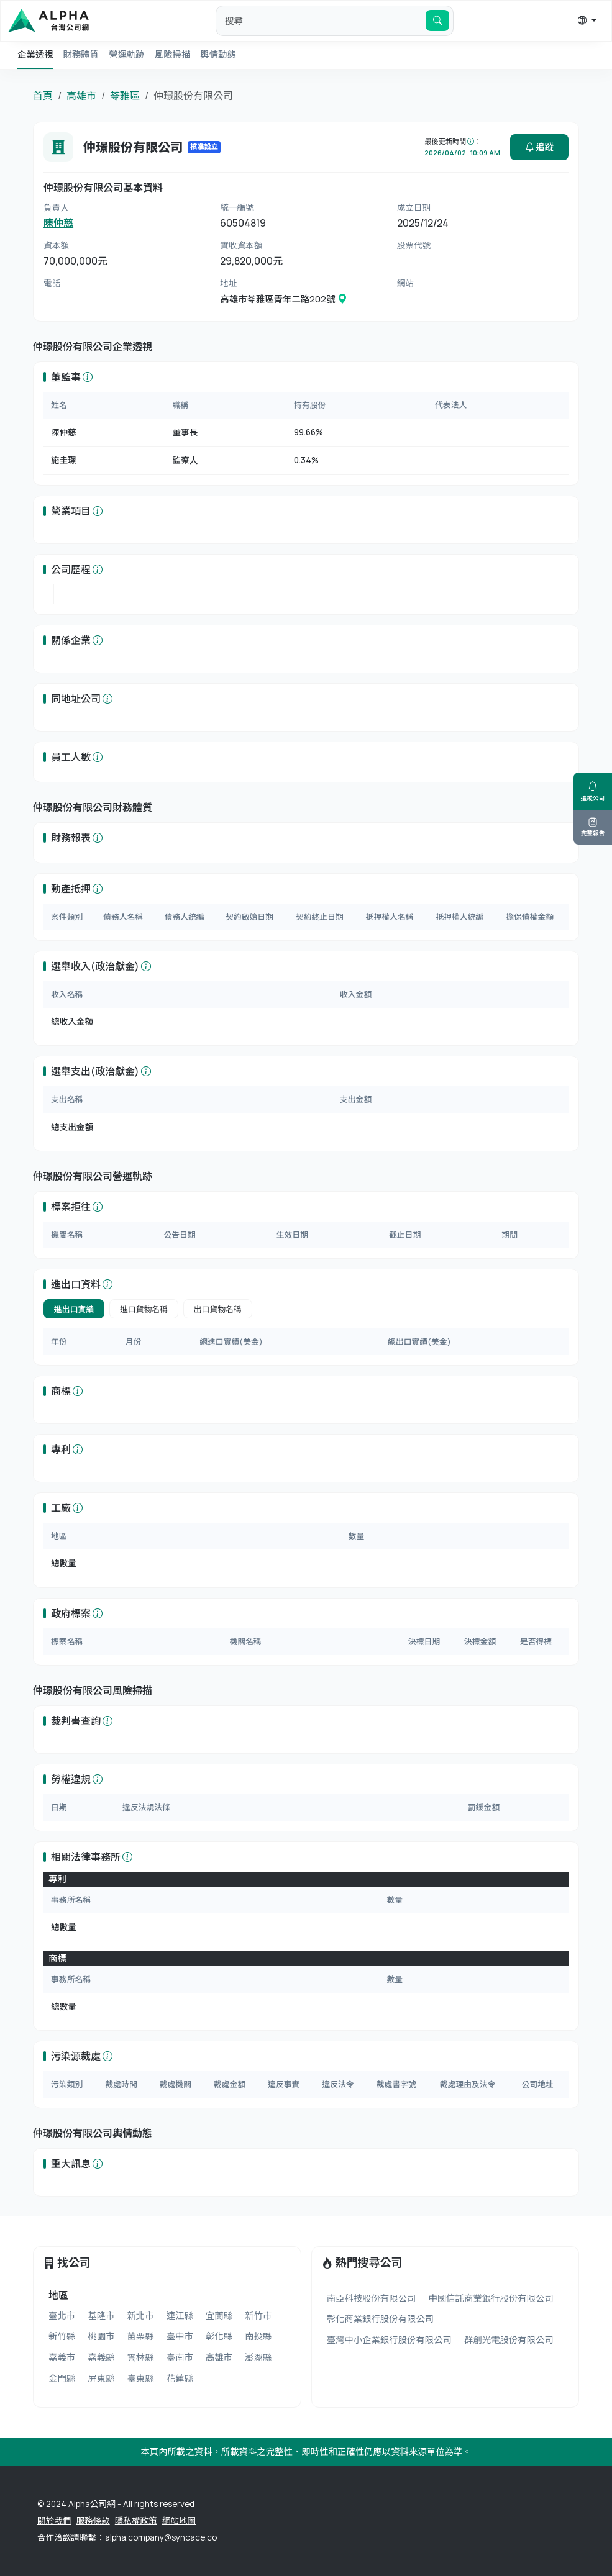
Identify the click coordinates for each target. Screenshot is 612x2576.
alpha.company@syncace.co (161, 2537)
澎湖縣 (258, 2357)
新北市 (140, 2315)
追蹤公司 (593, 791)
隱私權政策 (136, 2520)
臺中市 (180, 2336)
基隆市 (101, 2315)
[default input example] (320, 20)
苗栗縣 (140, 2336)
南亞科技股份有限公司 (371, 2298)
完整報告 (593, 827)
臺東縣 (140, 2378)
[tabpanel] (306, 1341)
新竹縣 (61, 2336)
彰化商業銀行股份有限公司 (380, 2318)
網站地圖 (179, 2520)
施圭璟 (63, 460)
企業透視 (35, 54)
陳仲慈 (58, 223)
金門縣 (61, 2378)
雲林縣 (140, 2357)
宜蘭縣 (219, 2315)
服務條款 (92, 2520)
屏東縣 (101, 2378)
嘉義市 (61, 2357)
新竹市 (258, 2315)
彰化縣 (219, 2336)
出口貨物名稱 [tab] (218, 1309)
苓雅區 (125, 95)
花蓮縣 (180, 2378)
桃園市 (101, 2336)
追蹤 (539, 147)
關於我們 (54, 2520)
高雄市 (81, 95)
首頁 (43, 95)
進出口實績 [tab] (74, 1309)
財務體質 (81, 54)
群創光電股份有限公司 (509, 2340)
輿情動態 (218, 54)
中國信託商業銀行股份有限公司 (490, 2298)
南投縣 (258, 2336)
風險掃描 (173, 54)
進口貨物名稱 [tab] (144, 1309)
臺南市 (180, 2357)
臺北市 (61, 2315)
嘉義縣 (101, 2357)
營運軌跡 (127, 54)
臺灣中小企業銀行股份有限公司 (389, 2340)
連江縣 (180, 2315)
